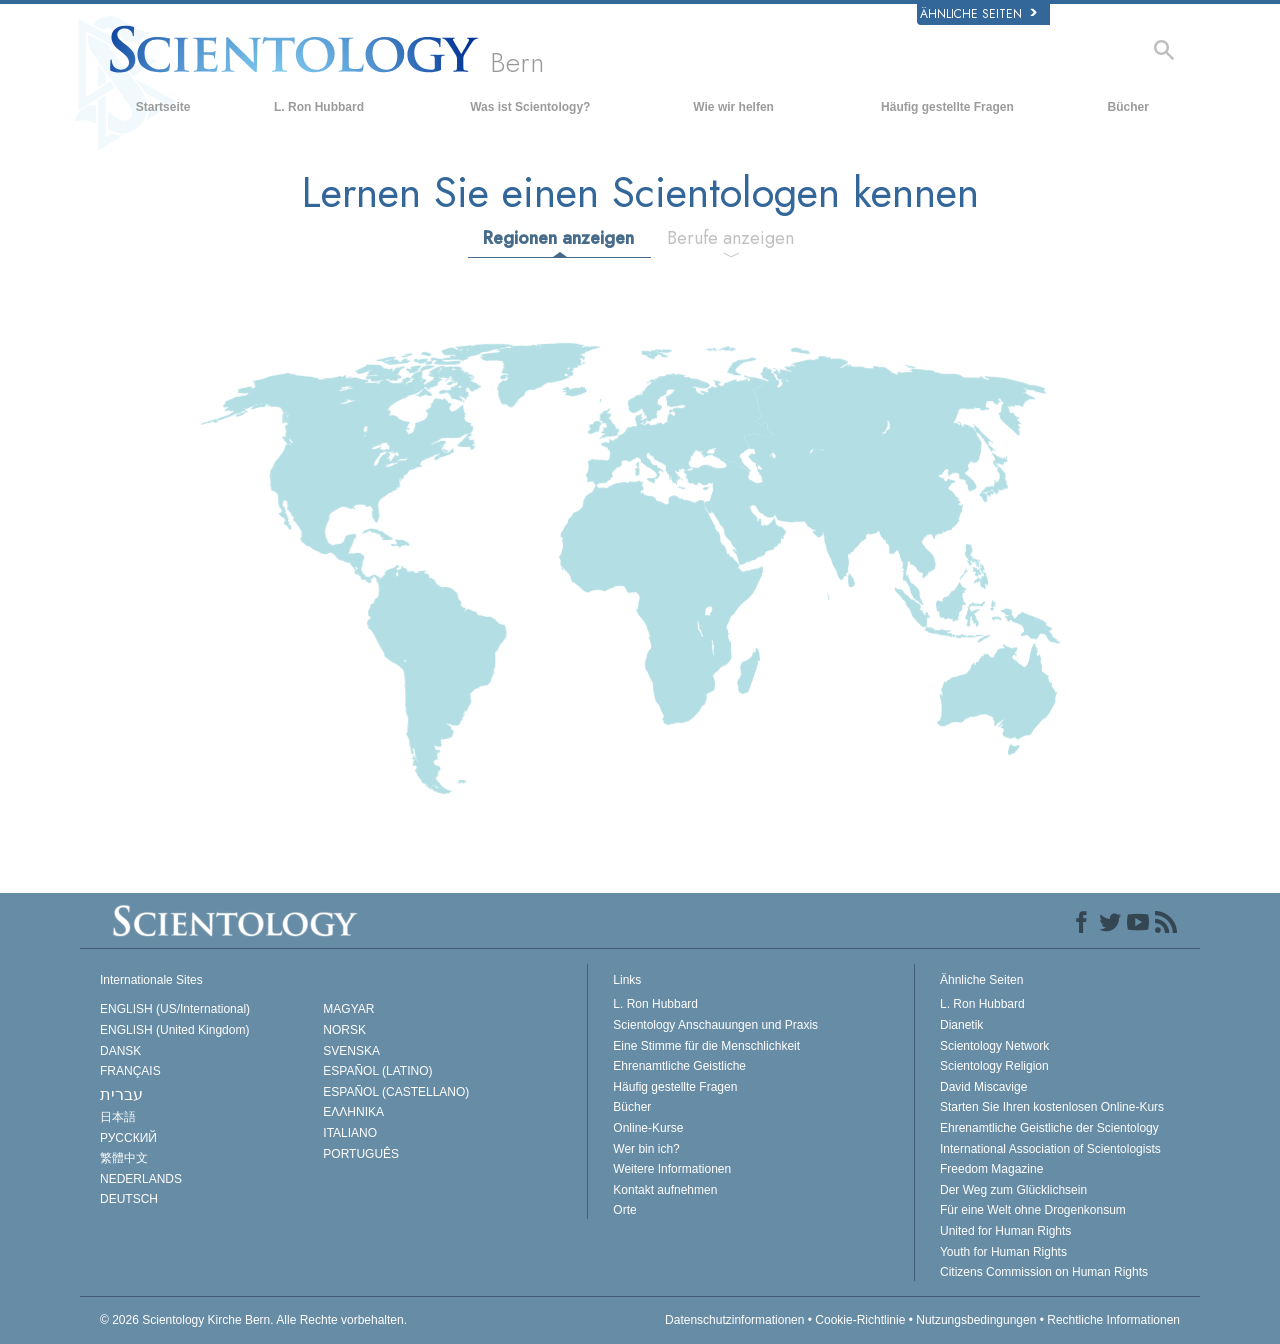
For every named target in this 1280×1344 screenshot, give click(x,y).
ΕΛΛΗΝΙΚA (353, 1112)
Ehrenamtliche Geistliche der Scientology (1049, 1128)
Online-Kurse (648, 1128)
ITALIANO (350, 1133)
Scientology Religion (994, 1066)
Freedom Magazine (991, 1169)
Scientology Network (994, 1046)
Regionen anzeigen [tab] (558, 238)
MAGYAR (348, 1009)
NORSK (344, 1030)
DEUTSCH (129, 1199)
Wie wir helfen (733, 107)
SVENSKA (351, 1051)
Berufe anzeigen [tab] (730, 238)
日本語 (118, 1117)
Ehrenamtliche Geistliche (679, 1066)
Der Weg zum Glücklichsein (1013, 1190)
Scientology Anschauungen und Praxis (715, 1025)
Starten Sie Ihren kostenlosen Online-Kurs (1052, 1107)
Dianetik (961, 1025)
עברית (121, 1094)
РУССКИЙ (128, 1138)
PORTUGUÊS (361, 1154)
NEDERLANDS (141, 1179)
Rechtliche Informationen (1113, 1320)
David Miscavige (983, 1087)
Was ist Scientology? (530, 107)
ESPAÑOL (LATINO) (377, 1071)
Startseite (163, 107)
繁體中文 (124, 1158)
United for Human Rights (1005, 1231)
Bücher (1128, 107)
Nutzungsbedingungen (976, 1320)
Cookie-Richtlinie (860, 1320)
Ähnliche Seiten (978, 14)
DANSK (120, 1051)
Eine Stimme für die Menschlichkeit (706, 1046)
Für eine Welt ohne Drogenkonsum (1033, 1210)
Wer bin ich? (646, 1149)
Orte (624, 1210)
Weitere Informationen (672, 1169)
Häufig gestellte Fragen (947, 107)
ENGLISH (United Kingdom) (174, 1030)
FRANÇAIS (130, 1071)
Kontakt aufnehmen (665, 1190)
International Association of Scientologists (1050, 1149)
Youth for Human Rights (1003, 1252)
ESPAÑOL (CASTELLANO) (396, 1092)
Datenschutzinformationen (734, 1320)
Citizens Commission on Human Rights (1044, 1272)
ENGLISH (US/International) (175, 1009)
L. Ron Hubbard (319, 107)
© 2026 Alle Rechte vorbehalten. (253, 1320)
